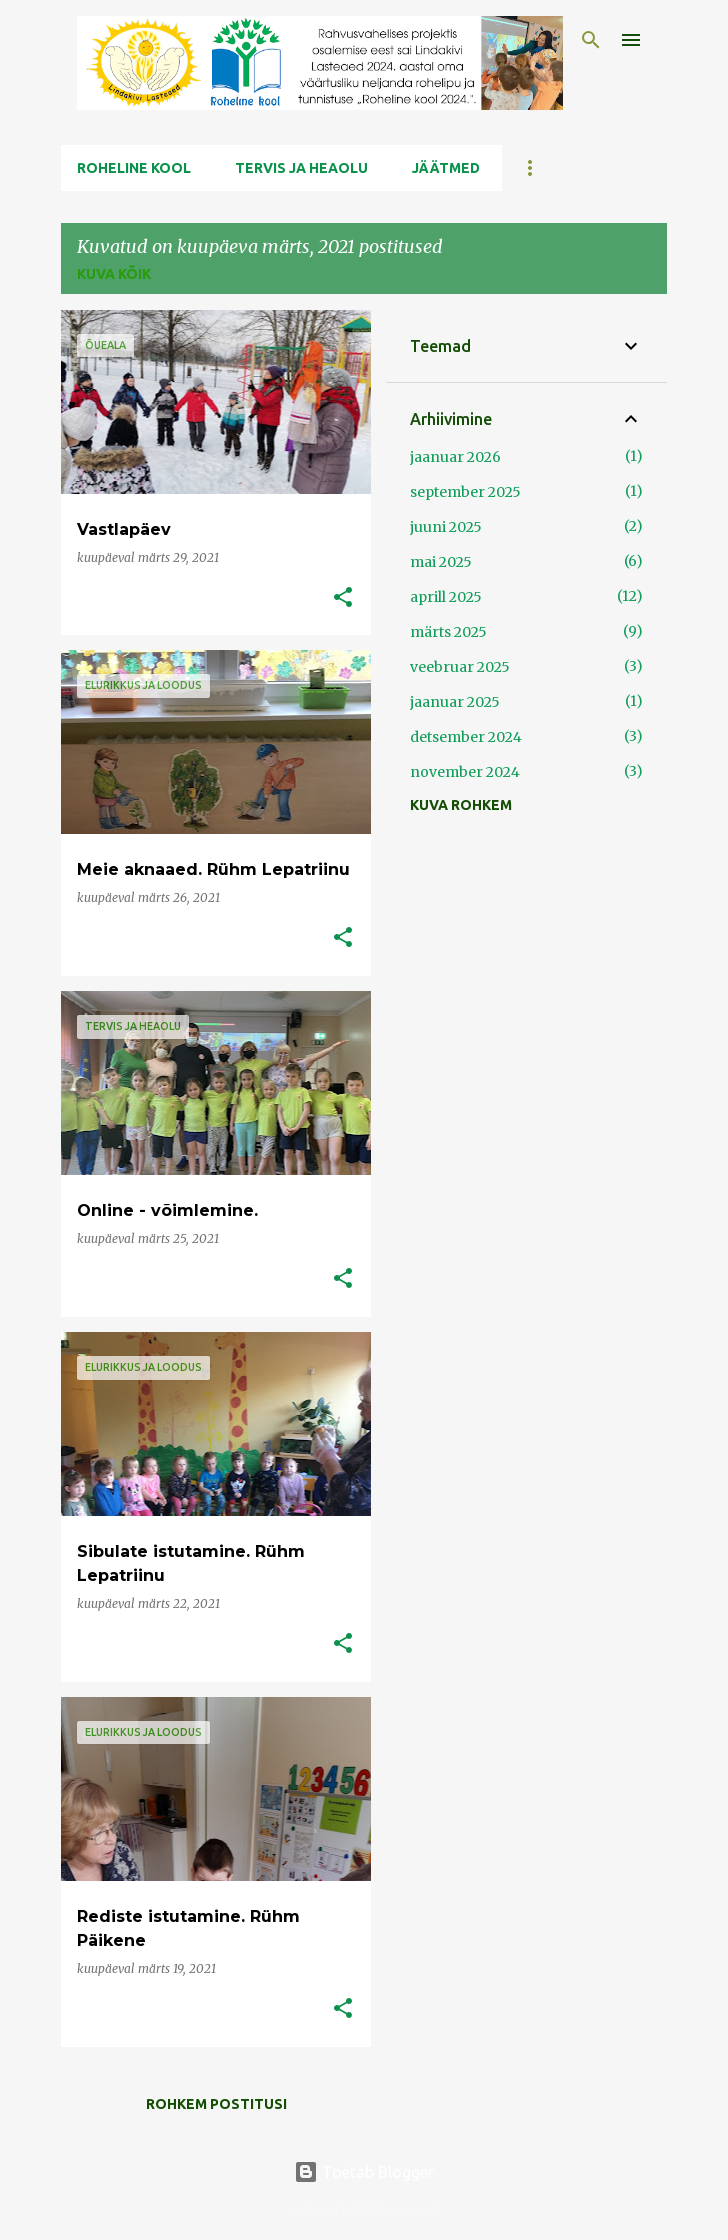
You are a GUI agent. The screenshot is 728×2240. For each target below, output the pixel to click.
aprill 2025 (446, 597)
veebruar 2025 (460, 667)
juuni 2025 (446, 527)
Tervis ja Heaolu (301, 168)
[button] (343, 598)
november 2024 (465, 772)
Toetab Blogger (364, 2172)
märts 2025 (448, 632)
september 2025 (465, 492)
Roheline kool (134, 168)
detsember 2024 (466, 737)
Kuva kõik (114, 274)
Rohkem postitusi (216, 2104)
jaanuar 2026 (455, 457)
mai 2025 (441, 562)
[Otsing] (591, 40)
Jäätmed (446, 168)
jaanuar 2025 (455, 702)
